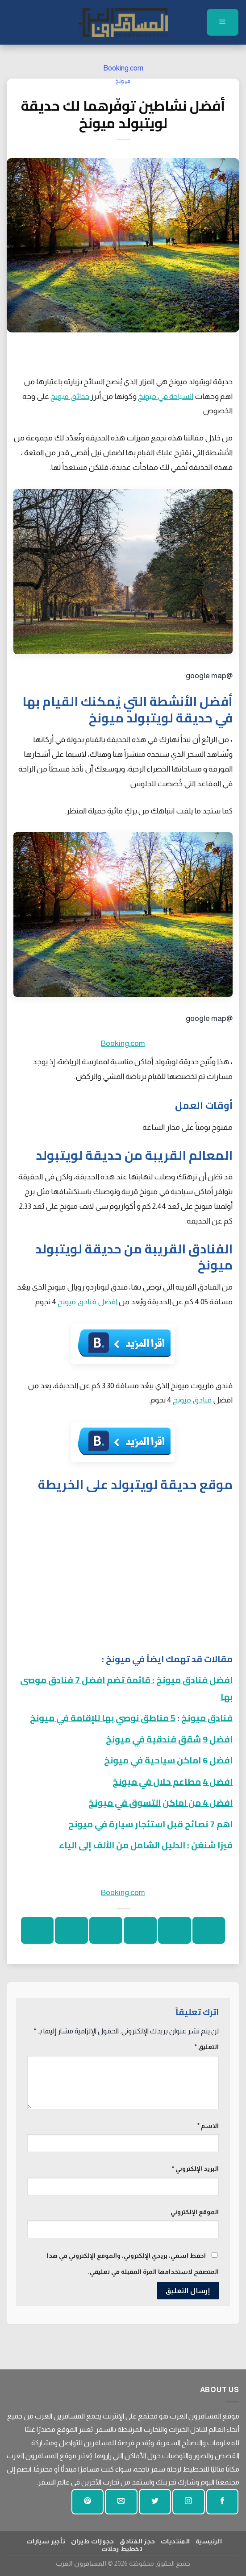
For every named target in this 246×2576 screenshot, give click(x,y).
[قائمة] (222, 22)
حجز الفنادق (137, 2541)
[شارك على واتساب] (208, 1930)
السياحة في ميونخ (165, 396)
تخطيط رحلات (121, 2548)
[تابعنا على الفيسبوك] (222, 2501)
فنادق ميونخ (192, 1399)
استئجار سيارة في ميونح (116, 1824)
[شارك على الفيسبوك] (174, 1930)
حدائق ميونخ (69, 396)
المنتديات (175, 2541)
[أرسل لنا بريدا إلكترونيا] (121, 2501)
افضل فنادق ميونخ (87, 1301)
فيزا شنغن (212, 1845)
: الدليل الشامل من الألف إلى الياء (124, 1845)
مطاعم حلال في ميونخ (157, 1781)
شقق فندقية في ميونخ (153, 1739)
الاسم (208, 2125)
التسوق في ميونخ (124, 1802)
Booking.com (123, 68)
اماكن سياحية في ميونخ (152, 1760)
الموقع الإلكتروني (195, 2211)
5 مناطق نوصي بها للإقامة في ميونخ (102, 1717)
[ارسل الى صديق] (105, 1930)
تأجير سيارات (46, 2541)
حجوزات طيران (92, 2541)
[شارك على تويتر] (140, 1930)
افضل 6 (218, 1760)
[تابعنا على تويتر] (155, 2501)
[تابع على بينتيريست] (87, 2501)
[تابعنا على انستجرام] (188, 2501)
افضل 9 (218, 1739)
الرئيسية (209, 2541)
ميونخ (123, 81)
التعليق (207, 2046)
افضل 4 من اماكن (198, 1802)
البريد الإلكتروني (195, 2168)
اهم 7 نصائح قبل (200, 1824)
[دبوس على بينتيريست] (71, 1930)
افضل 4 (218, 1781)
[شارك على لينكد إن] (37, 1930)
